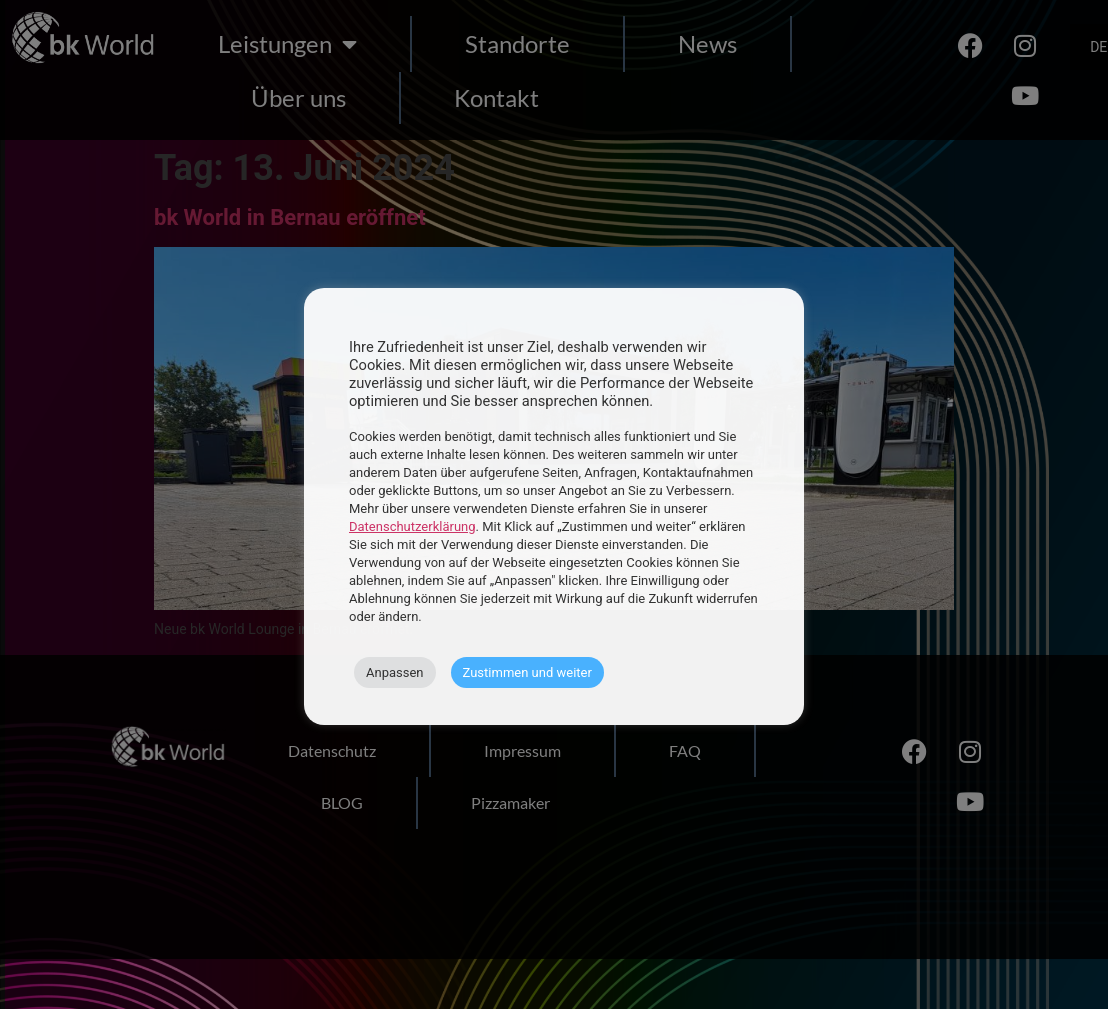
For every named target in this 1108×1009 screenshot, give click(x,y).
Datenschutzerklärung (412, 526)
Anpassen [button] (395, 672)
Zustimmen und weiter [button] (527, 672)
